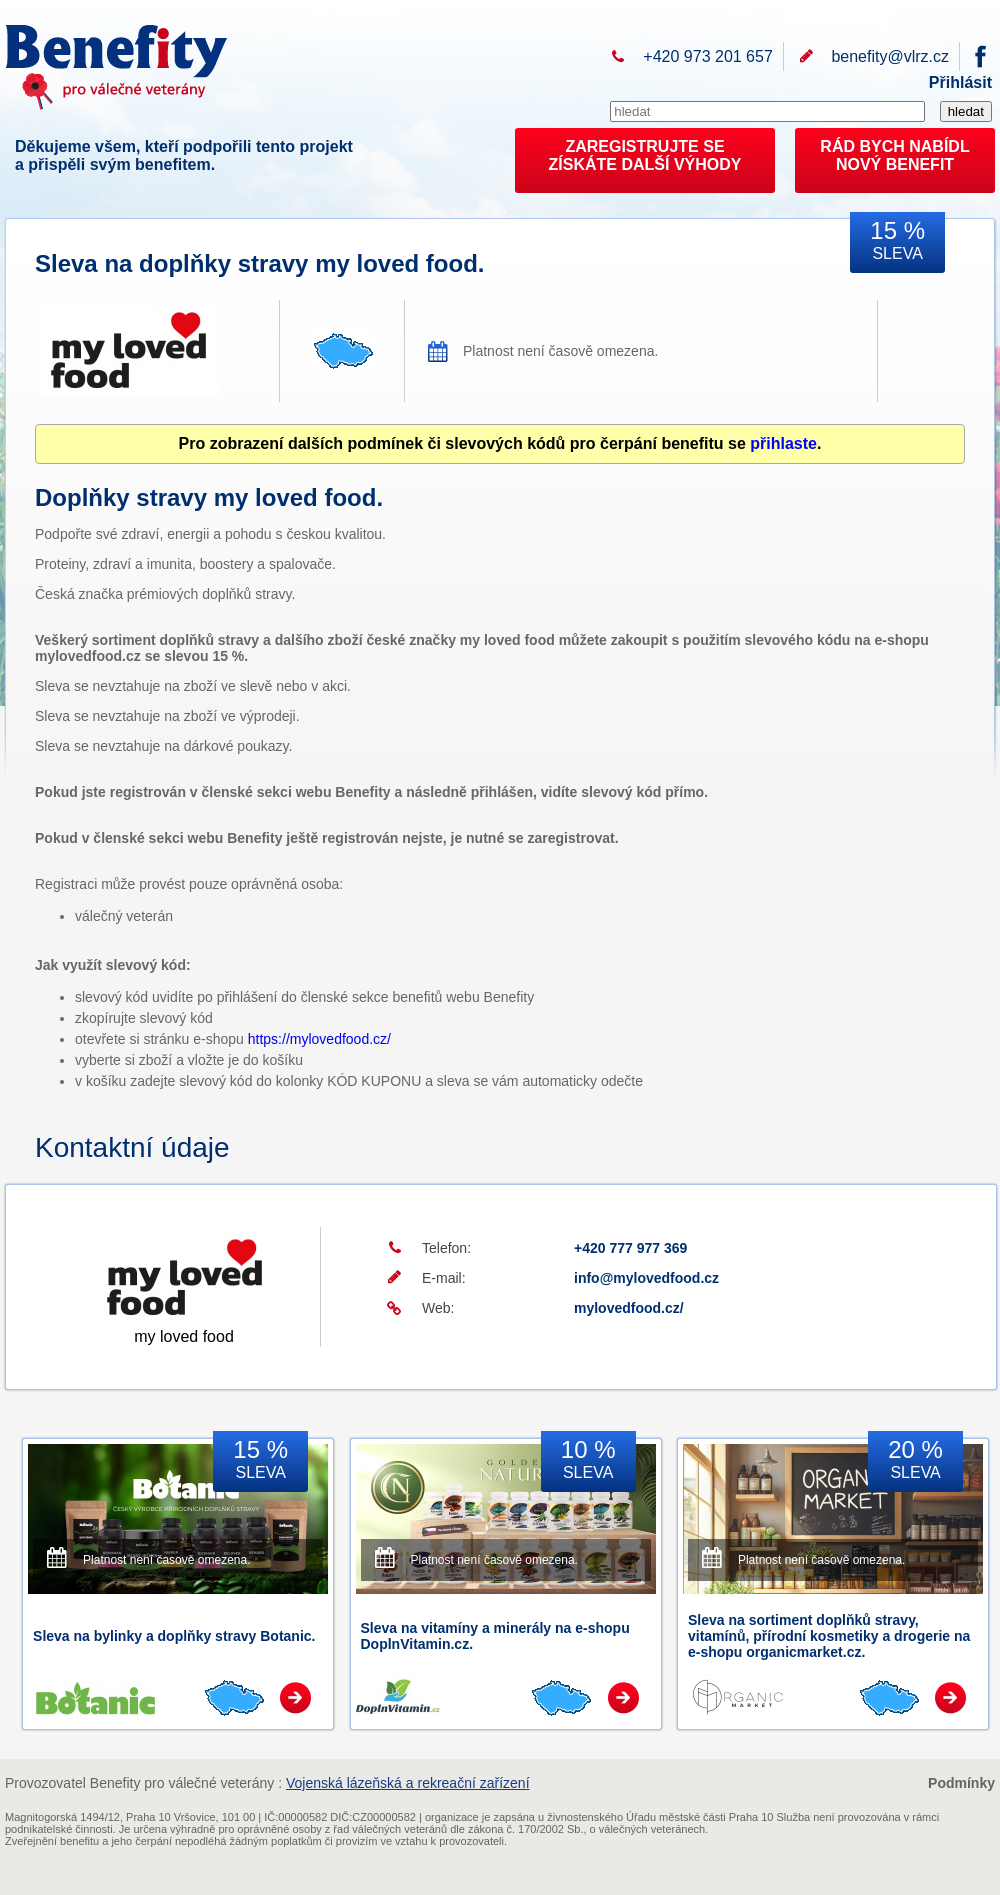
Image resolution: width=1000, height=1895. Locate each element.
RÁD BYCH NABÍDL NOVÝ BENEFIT (894, 155)
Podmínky (961, 1783)
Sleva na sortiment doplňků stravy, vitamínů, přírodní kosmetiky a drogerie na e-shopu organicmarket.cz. (829, 1636)
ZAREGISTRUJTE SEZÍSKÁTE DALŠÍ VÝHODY (645, 155)
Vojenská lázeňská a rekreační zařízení (408, 1783)
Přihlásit (960, 82)
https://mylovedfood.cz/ (319, 1039)
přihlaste (783, 443)
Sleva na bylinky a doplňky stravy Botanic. (174, 1636)
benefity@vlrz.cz (890, 56)
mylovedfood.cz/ (629, 1308)
